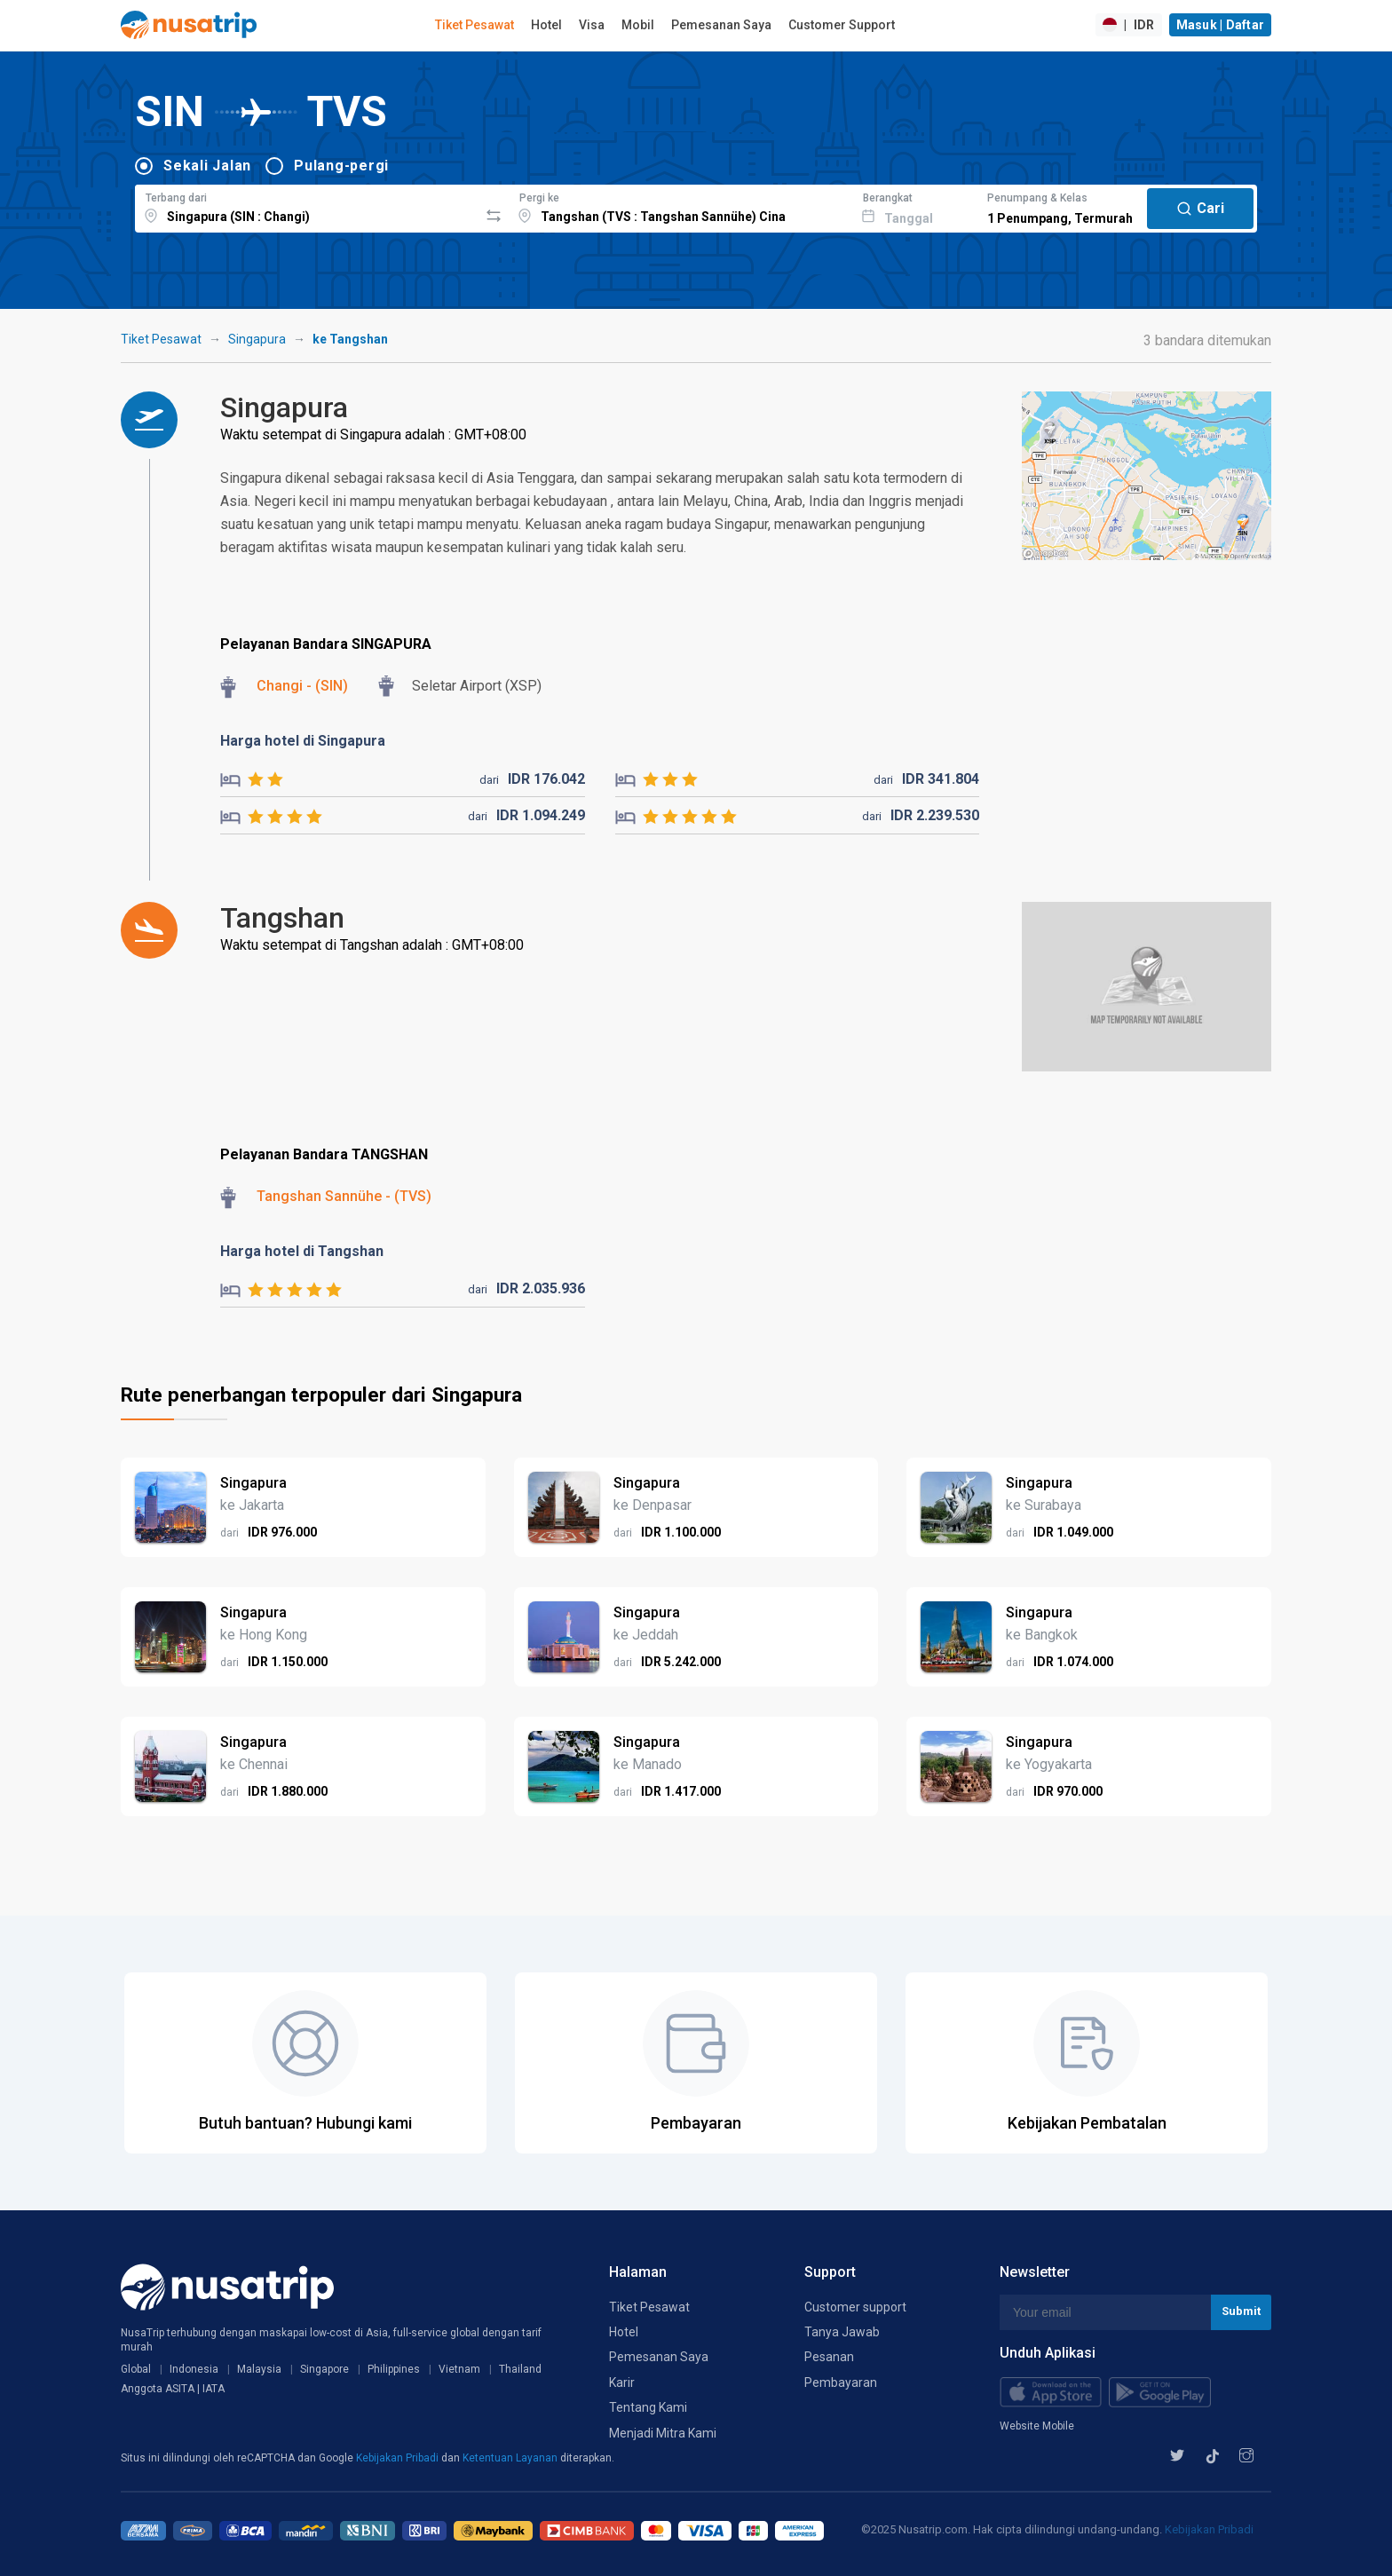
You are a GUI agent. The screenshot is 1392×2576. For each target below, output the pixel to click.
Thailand (520, 2369)
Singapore (324, 2369)
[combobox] (306, 206)
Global (136, 2369)
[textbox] (306, 206)
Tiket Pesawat (474, 25)
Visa (592, 25)
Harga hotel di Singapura (302, 740)
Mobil (637, 25)
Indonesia (194, 2369)
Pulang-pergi (341, 165)
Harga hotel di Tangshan (302, 1251)
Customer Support (841, 25)
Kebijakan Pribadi (398, 2458)
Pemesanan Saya (721, 25)
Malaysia (259, 2369)
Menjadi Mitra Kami (662, 2433)
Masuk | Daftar (1220, 25)
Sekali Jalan (207, 165)
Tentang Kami (648, 2407)
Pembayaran (840, 2382)
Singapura (257, 339)
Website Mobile (1037, 2426)
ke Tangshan (350, 339)
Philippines (394, 2369)
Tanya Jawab (842, 2332)
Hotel (546, 25)
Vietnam (459, 2369)
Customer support (855, 2307)
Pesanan (829, 2357)
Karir (622, 2382)
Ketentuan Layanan (511, 2458)
